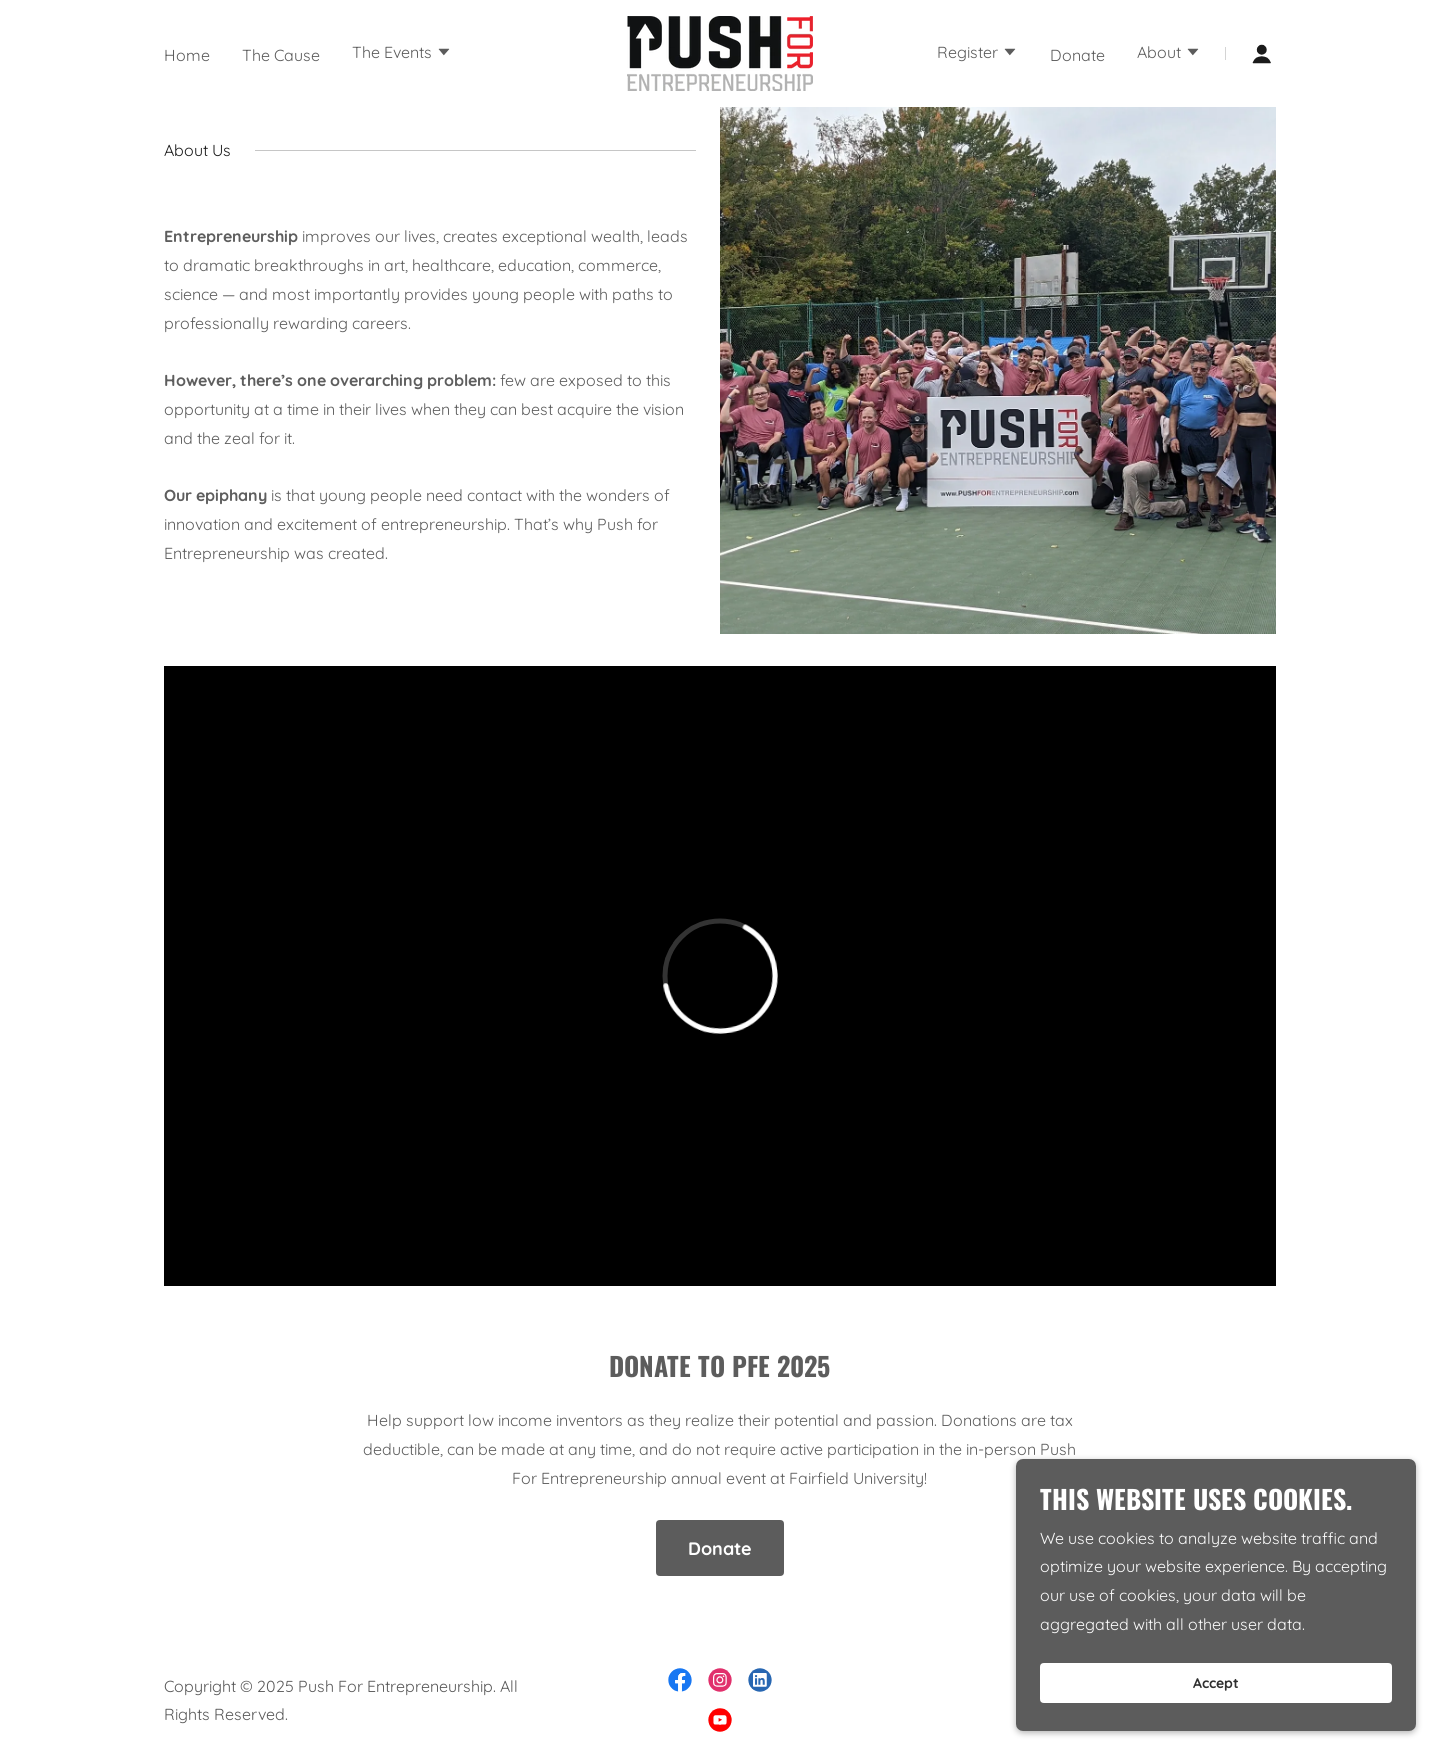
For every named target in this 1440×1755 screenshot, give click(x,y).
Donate (720, 1548)
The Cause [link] (281, 55)
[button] (402, 54)
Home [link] (187, 55)
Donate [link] (1077, 55)
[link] (720, 52)
